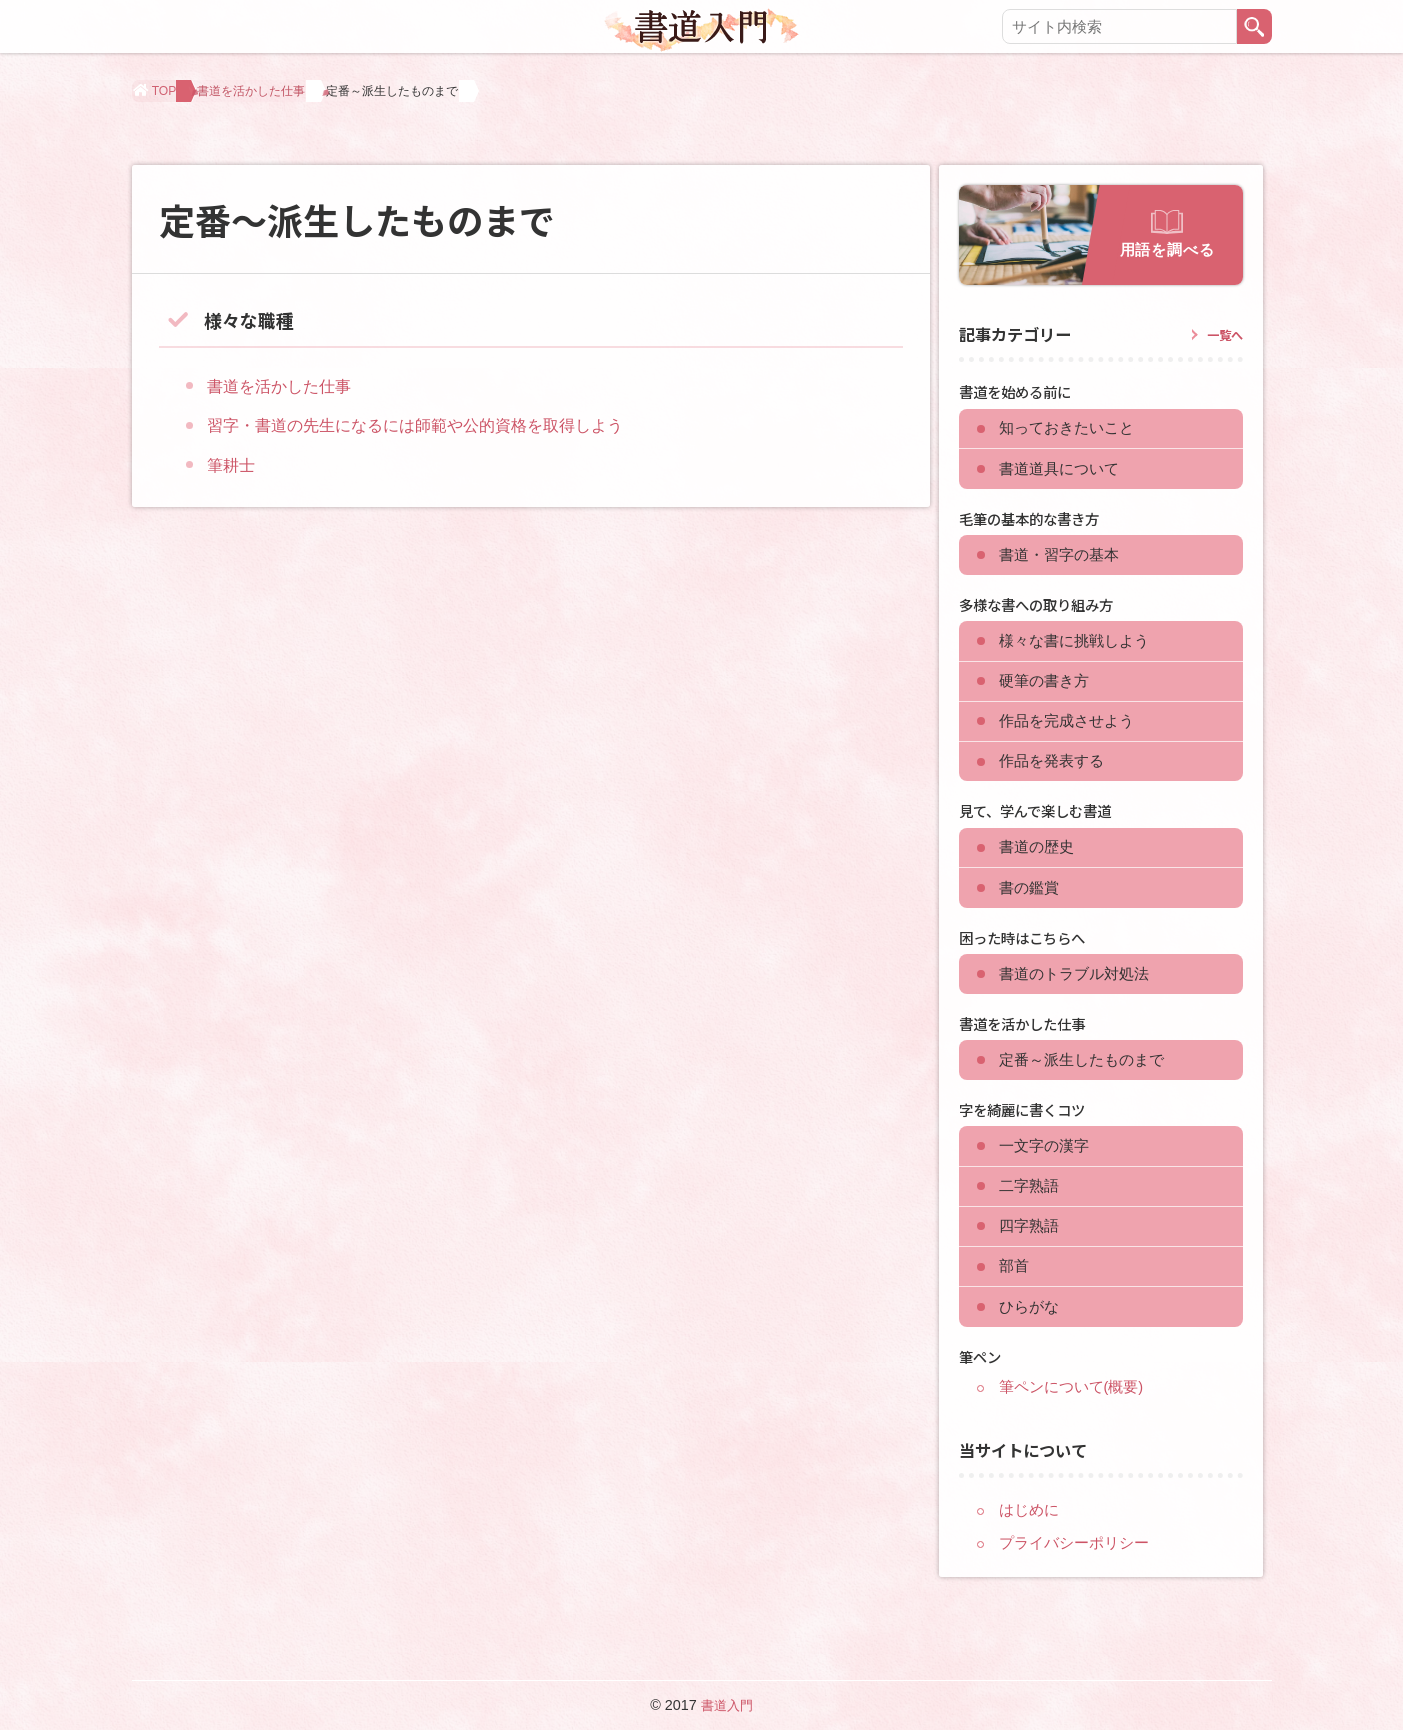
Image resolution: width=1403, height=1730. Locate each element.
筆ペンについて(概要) (1076, 1430)
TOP (170, 97)
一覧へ (1222, 306)
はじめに (1031, 1553)
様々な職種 (259, 289)
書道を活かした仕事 (290, 97)
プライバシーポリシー (1079, 1586)
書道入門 (727, 1705)
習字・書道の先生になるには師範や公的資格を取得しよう (441, 397)
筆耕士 (234, 436)
